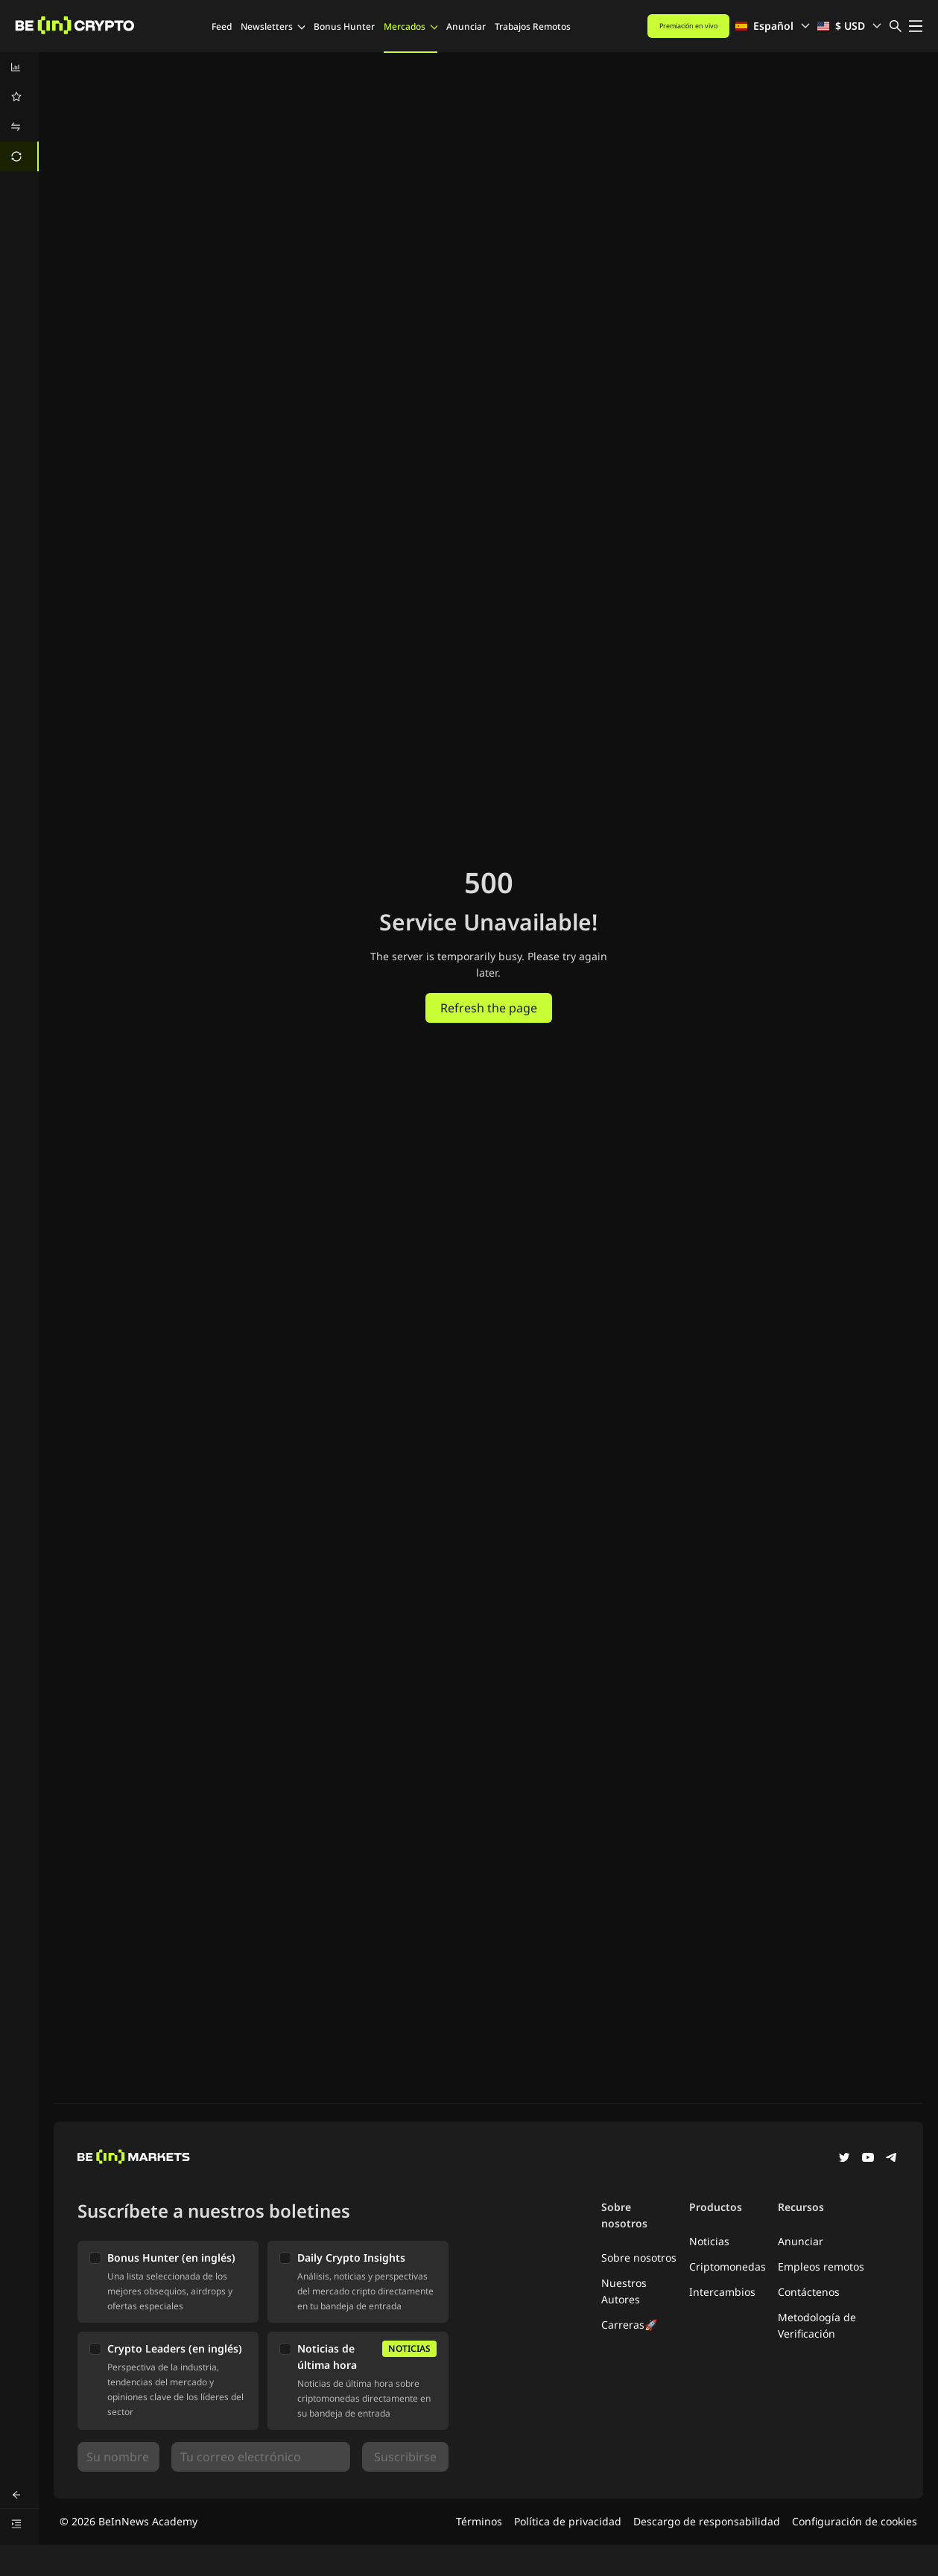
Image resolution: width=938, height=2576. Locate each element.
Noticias (709, 2241)
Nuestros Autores (624, 2291)
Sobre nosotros (638, 2257)
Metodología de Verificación (817, 2325)
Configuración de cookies (854, 2521)
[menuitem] (19, 67)
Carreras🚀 (629, 2325)
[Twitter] (844, 2159)
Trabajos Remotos (533, 26)
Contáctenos (809, 2292)
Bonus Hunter (344, 26)
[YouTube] (868, 2159)
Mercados (410, 26)
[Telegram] (891, 2159)
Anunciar (466, 26)
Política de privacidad (567, 2521)
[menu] (19, 111)
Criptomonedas (727, 2266)
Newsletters (273, 26)
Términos (479, 2521)
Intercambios (722, 2292)
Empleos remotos (821, 2266)
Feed (222, 26)
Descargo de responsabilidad (706, 2521)
